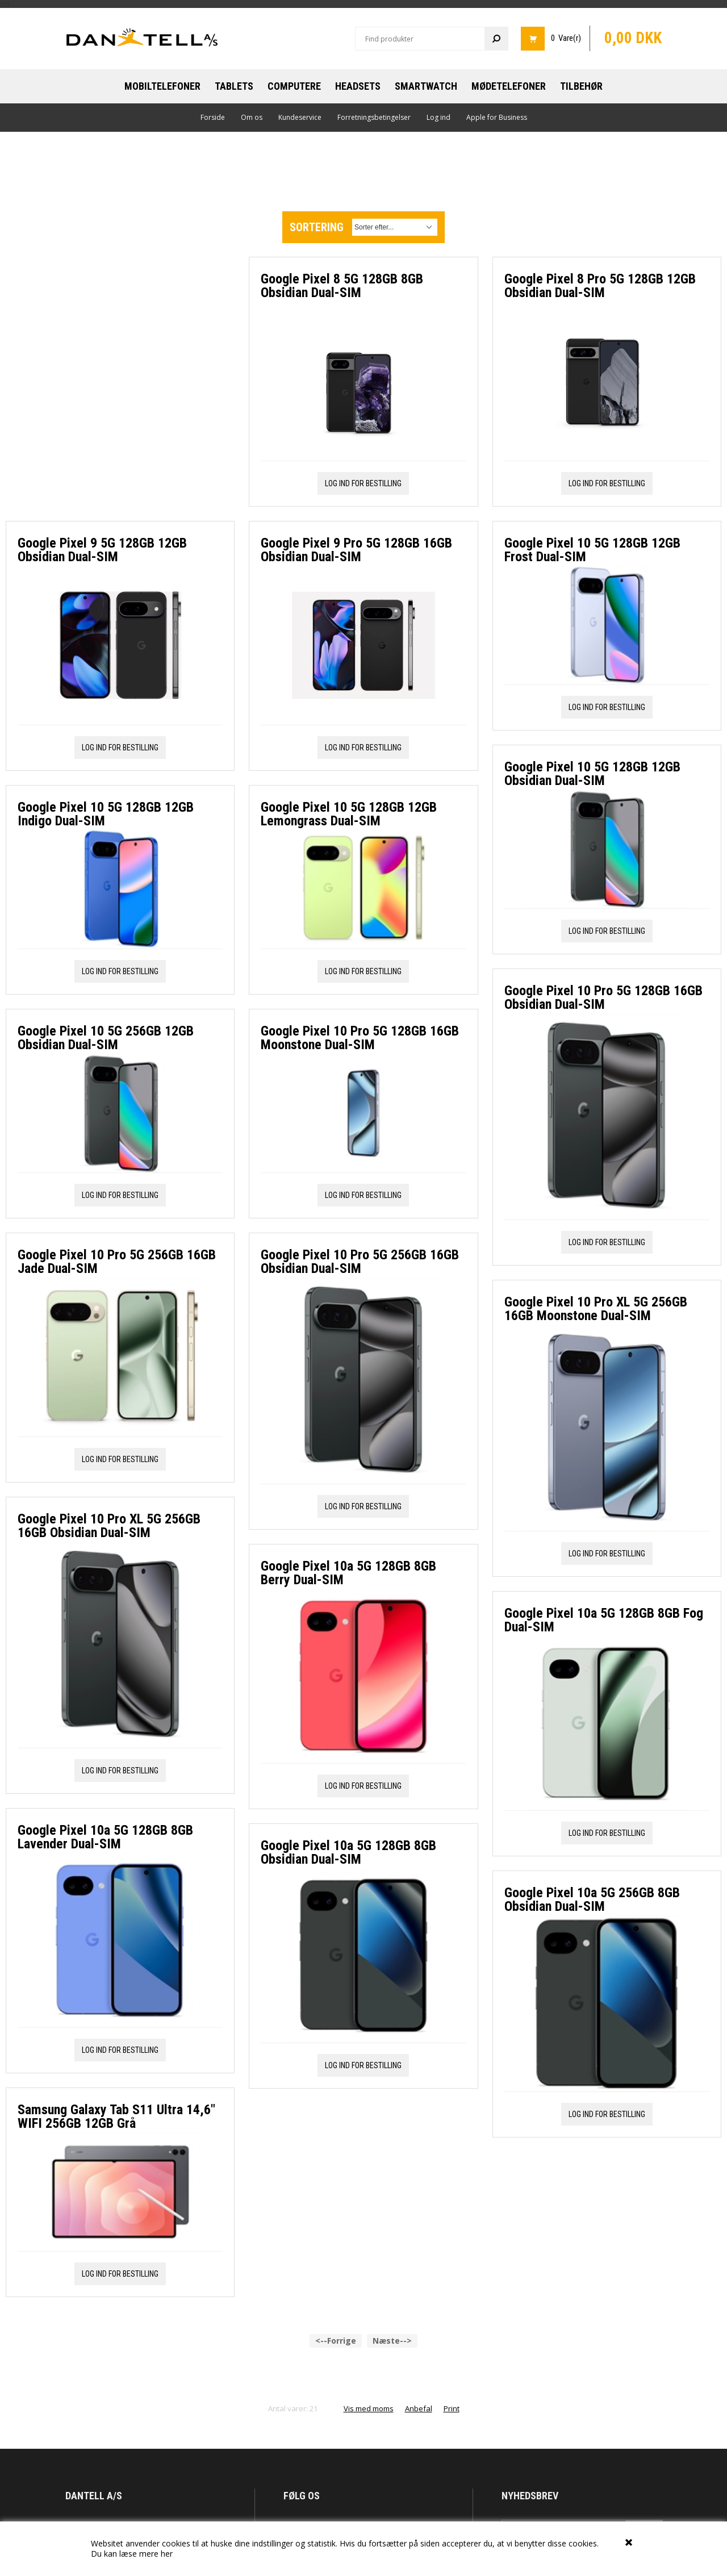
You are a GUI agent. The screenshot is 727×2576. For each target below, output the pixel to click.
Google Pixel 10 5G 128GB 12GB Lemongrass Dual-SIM (349, 814)
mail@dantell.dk (116, 2388)
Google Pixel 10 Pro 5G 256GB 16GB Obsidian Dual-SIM (360, 1261)
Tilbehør (581, 86)
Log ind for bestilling (120, 497)
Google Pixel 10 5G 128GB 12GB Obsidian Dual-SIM (592, 773)
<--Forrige (335, 2181)
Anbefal (418, 2249)
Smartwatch (426, 86)
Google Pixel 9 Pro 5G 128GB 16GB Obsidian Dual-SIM (356, 550)
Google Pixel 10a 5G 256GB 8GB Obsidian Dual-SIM (592, 1899)
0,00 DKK (633, 38)
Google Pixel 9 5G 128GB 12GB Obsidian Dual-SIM (102, 300)
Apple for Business (496, 117)
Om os (251, 117)
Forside (212, 117)
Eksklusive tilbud (530, 2392)
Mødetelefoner (508, 86)
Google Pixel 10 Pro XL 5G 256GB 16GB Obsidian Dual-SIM (109, 1276)
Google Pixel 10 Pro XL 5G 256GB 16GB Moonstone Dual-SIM (595, 1309)
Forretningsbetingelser (374, 117)
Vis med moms (369, 2249)
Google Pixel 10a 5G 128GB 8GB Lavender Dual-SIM (105, 1587)
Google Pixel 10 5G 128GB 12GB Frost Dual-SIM (592, 550)
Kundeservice (299, 117)
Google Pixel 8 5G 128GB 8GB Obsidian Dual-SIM (342, 285)
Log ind (438, 117)
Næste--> (392, 2181)
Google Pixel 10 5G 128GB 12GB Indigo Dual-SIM (106, 564)
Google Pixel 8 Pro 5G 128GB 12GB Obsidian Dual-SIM (600, 285)
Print (451, 2249)
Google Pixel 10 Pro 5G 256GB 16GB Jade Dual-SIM (117, 1011)
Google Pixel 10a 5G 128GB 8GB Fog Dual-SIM (603, 1620)
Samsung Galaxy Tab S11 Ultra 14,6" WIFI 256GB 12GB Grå (116, 1866)
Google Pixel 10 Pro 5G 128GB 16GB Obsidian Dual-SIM (603, 997)
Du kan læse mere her (132, 2553)
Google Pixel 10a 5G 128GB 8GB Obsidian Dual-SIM (348, 1852)
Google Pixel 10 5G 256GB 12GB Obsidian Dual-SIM (106, 788)
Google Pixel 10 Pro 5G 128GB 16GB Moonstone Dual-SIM (360, 1038)
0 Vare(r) (566, 38)
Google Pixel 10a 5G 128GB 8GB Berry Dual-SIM (348, 1573)
